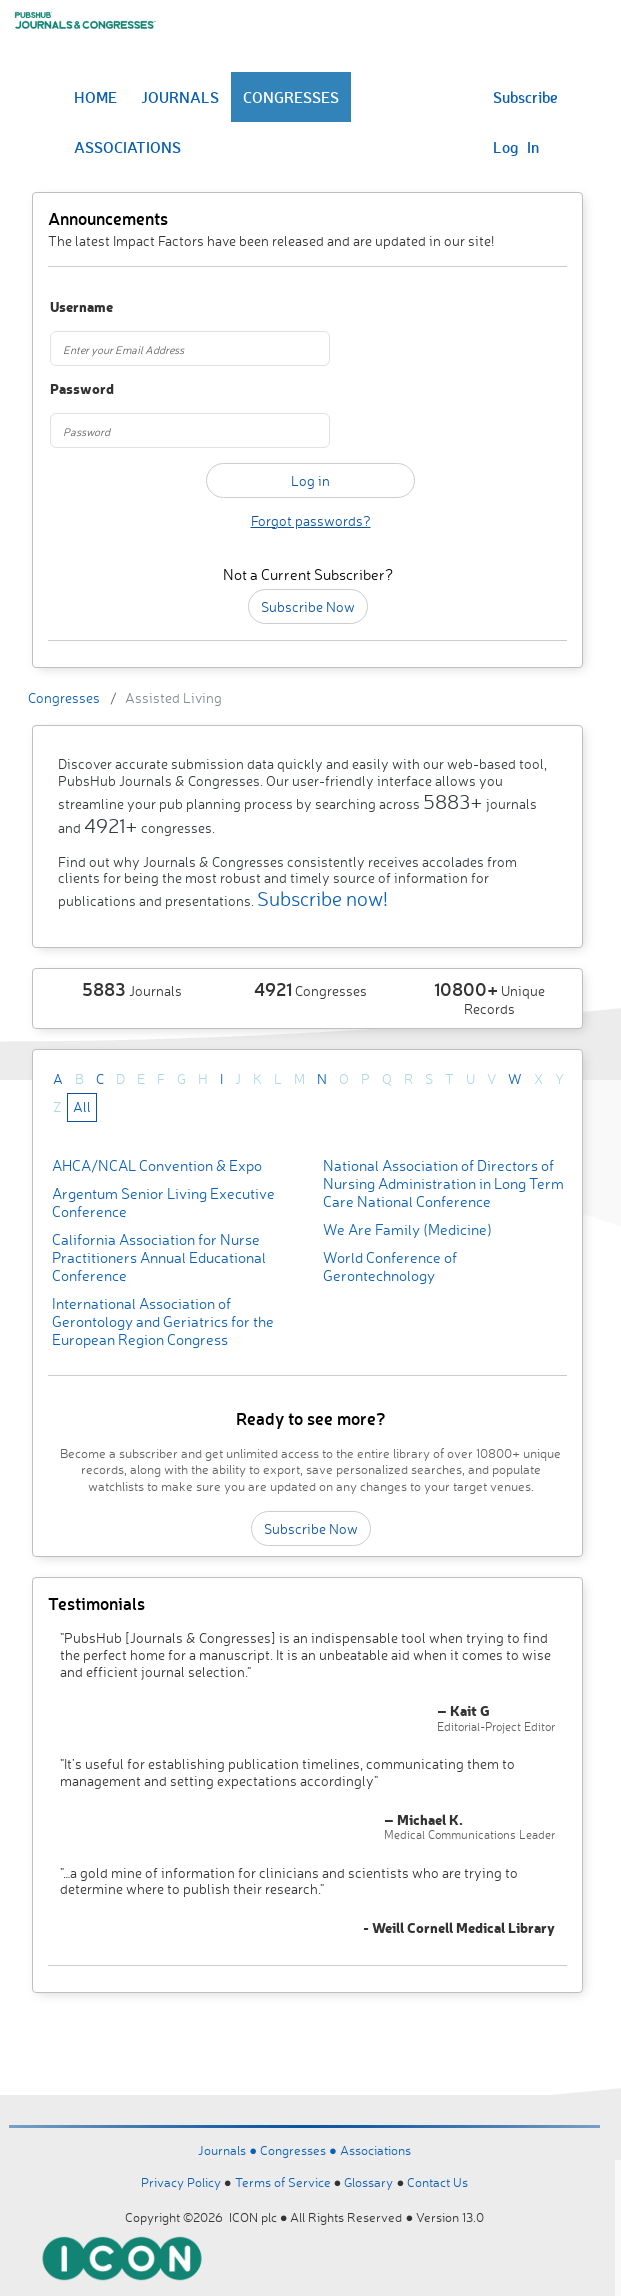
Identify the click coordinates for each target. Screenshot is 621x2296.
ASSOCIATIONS (127, 147)
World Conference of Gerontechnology (390, 1266)
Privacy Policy (181, 2182)
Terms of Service (283, 2182)
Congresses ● (300, 2150)
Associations (375, 2150)
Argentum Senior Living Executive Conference (163, 1202)
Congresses (64, 697)
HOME (95, 97)
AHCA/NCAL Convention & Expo (157, 1165)
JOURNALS (180, 97)
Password (82, 389)
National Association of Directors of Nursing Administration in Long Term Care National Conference (443, 1183)
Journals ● (229, 2150)
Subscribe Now (308, 606)
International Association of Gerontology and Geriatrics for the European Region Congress (163, 1321)
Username (81, 307)
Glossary (368, 2182)
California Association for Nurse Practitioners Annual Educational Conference (159, 1257)
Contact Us (437, 2182)
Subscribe (525, 97)
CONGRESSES (291, 97)
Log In (516, 147)
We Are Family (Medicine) (407, 1229)
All (82, 1106)
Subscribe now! (322, 898)
